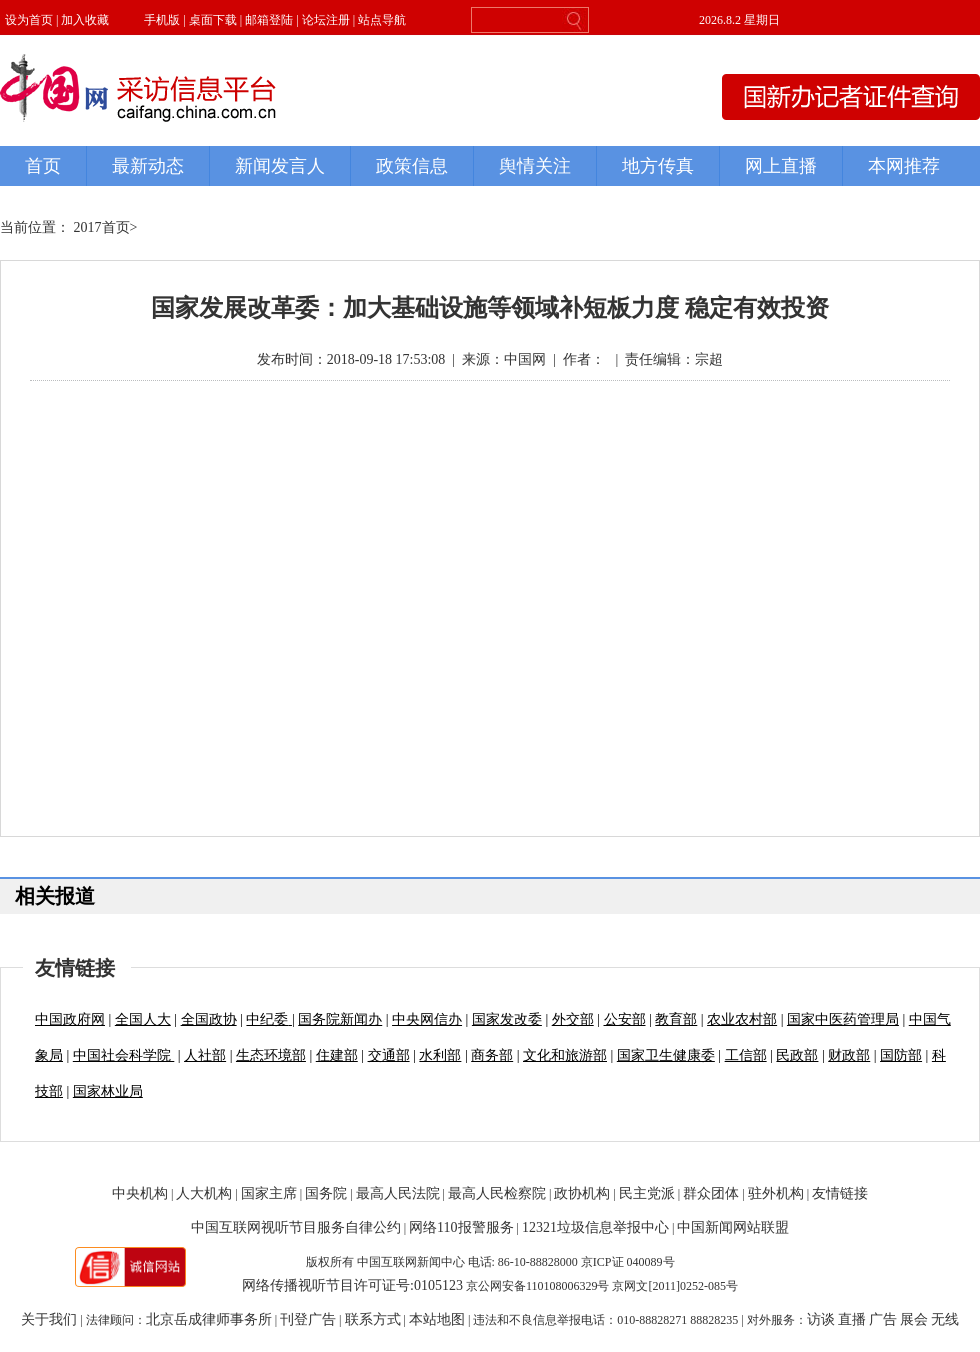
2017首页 (102, 227)
